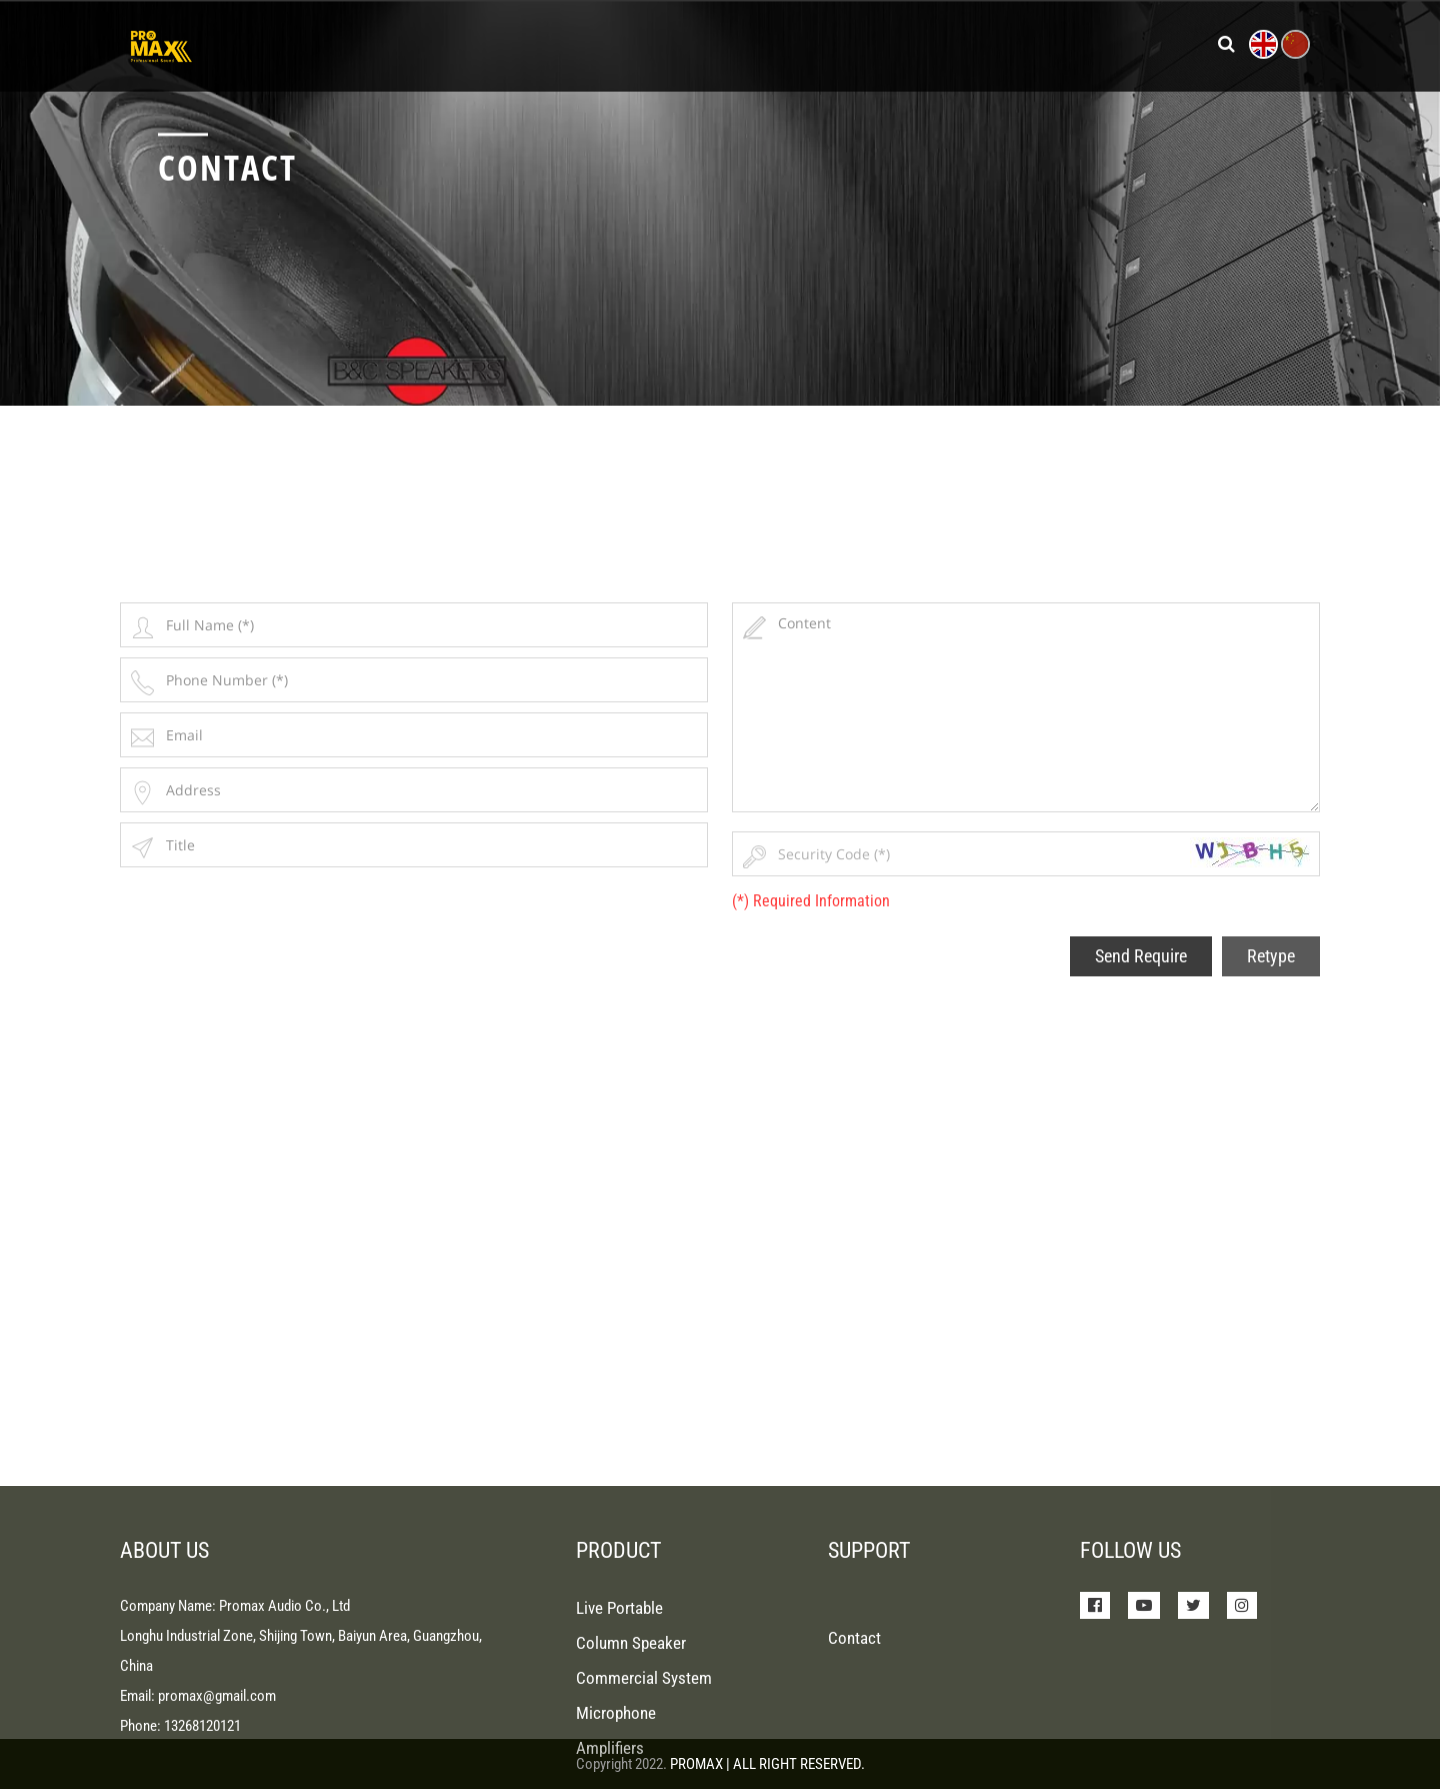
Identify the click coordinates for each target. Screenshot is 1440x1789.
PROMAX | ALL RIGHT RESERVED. (767, 1764)
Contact (854, 1711)
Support (871, 42)
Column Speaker (631, 1716)
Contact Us (1079, 42)
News (788, 42)
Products (655, 42)
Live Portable (619, 1681)
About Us (968, 42)
